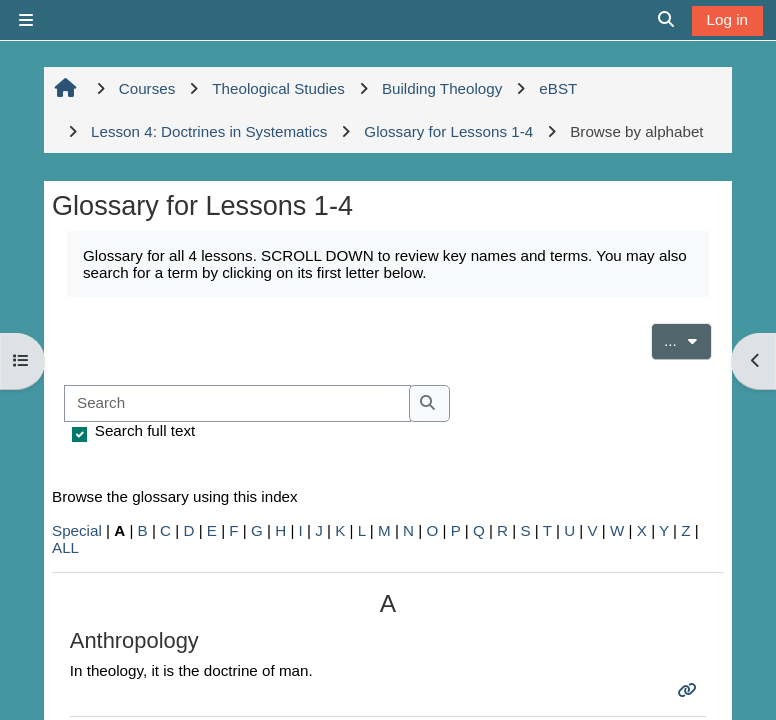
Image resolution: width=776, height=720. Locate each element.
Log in (727, 19)
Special (77, 530)
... (688, 339)
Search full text (145, 430)
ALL (65, 547)
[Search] (237, 403)
